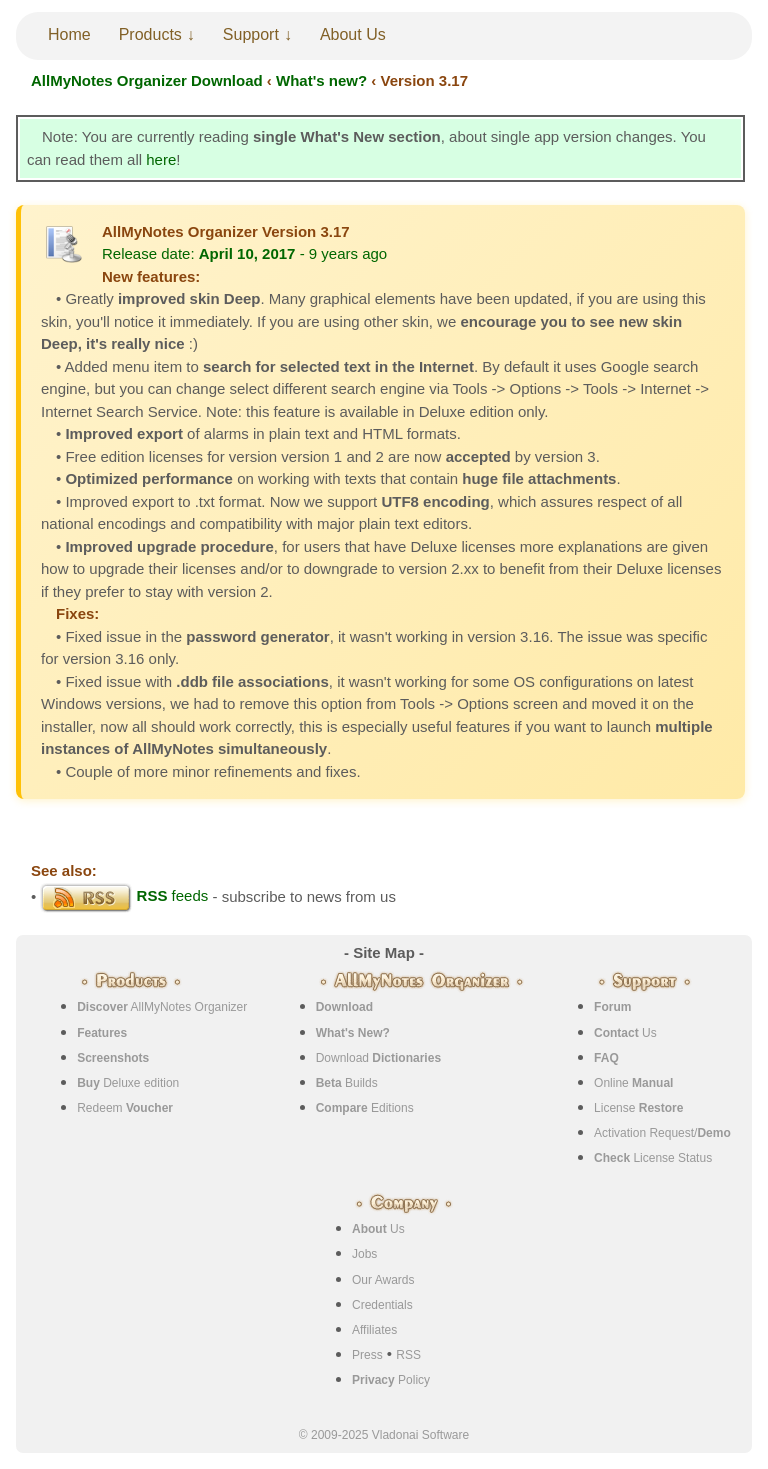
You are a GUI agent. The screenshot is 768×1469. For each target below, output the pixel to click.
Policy (391, 1380)
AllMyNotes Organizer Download (147, 80)
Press (367, 1355)
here (161, 159)
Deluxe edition (128, 1083)
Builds (347, 1083)
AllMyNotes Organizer (162, 1007)
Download (378, 1058)
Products (150, 34)
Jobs (364, 1254)
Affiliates (374, 1330)
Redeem (125, 1108)
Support (251, 34)
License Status (653, 1158)
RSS (408, 1355)
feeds (124, 895)
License (638, 1108)
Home (69, 34)
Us (625, 1033)
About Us (353, 34)
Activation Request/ (662, 1133)
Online (633, 1083)
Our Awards (383, 1280)
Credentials (382, 1305)
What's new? (321, 80)
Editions (365, 1108)
